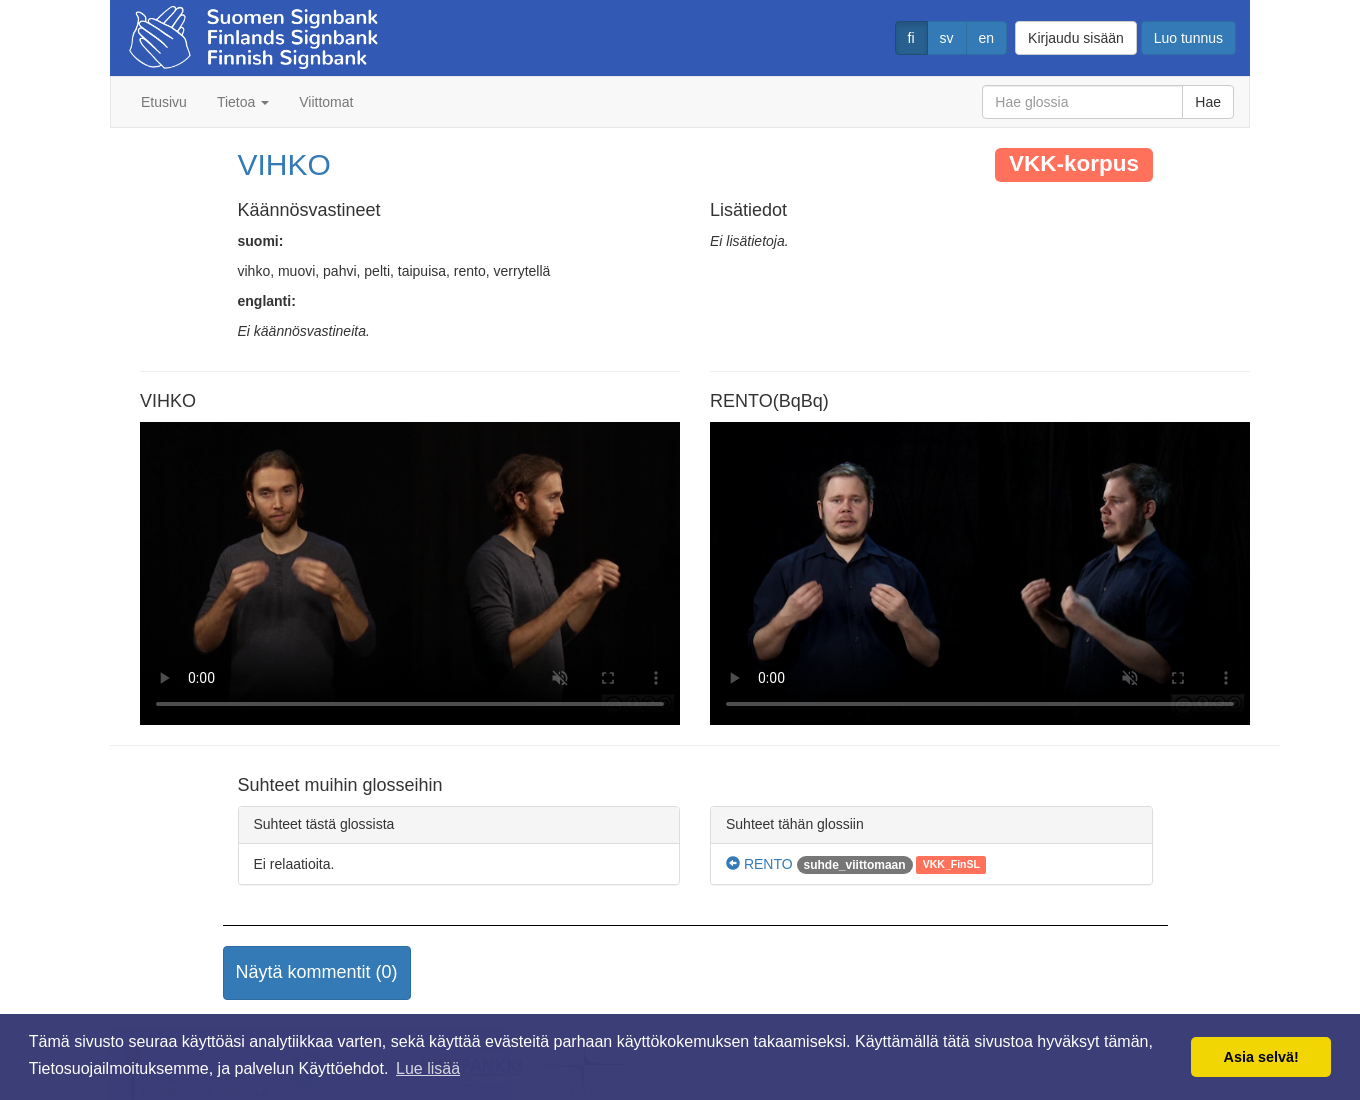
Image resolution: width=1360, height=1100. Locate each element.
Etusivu (164, 102)
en (987, 38)
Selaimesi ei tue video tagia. (410, 574)
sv (947, 38)
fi (911, 38)
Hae (1208, 102)
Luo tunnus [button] (1188, 38)
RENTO (759, 864)
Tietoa (243, 102)
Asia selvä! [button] (1261, 1057)
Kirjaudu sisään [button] (1076, 38)
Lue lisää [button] (428, 1068)
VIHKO (284, 164)
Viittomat (326, 102)
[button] (317, 973)
